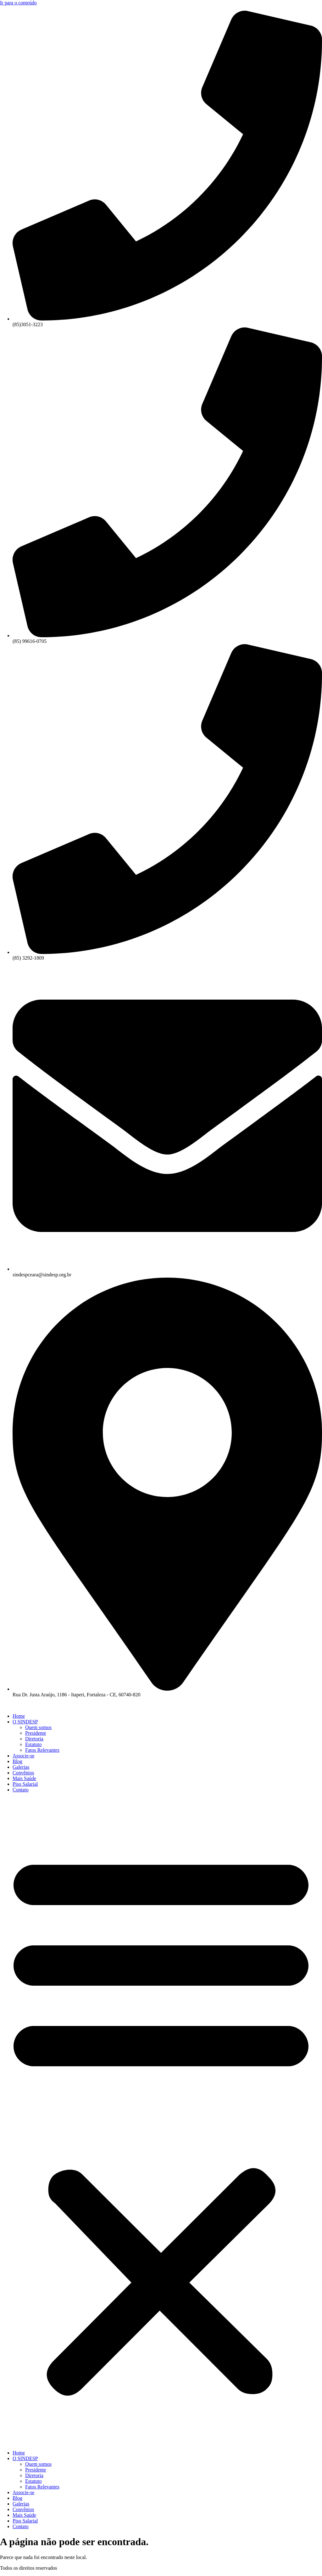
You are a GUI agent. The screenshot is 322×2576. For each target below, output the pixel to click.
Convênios (23, 1772)
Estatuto (33, 1744)
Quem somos (38, 1727)
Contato (21, 1789)
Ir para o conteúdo (18, 2)
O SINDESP (25, 1721)
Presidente (35, 1733)
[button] (161, 2121)
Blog (17, 1761)
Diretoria (34, 1738)
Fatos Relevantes (42, 1750)
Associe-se (23, 1755)
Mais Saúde (24, 1778)
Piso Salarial (25, 1784)
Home (19, 1716)
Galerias (21, 1767)
